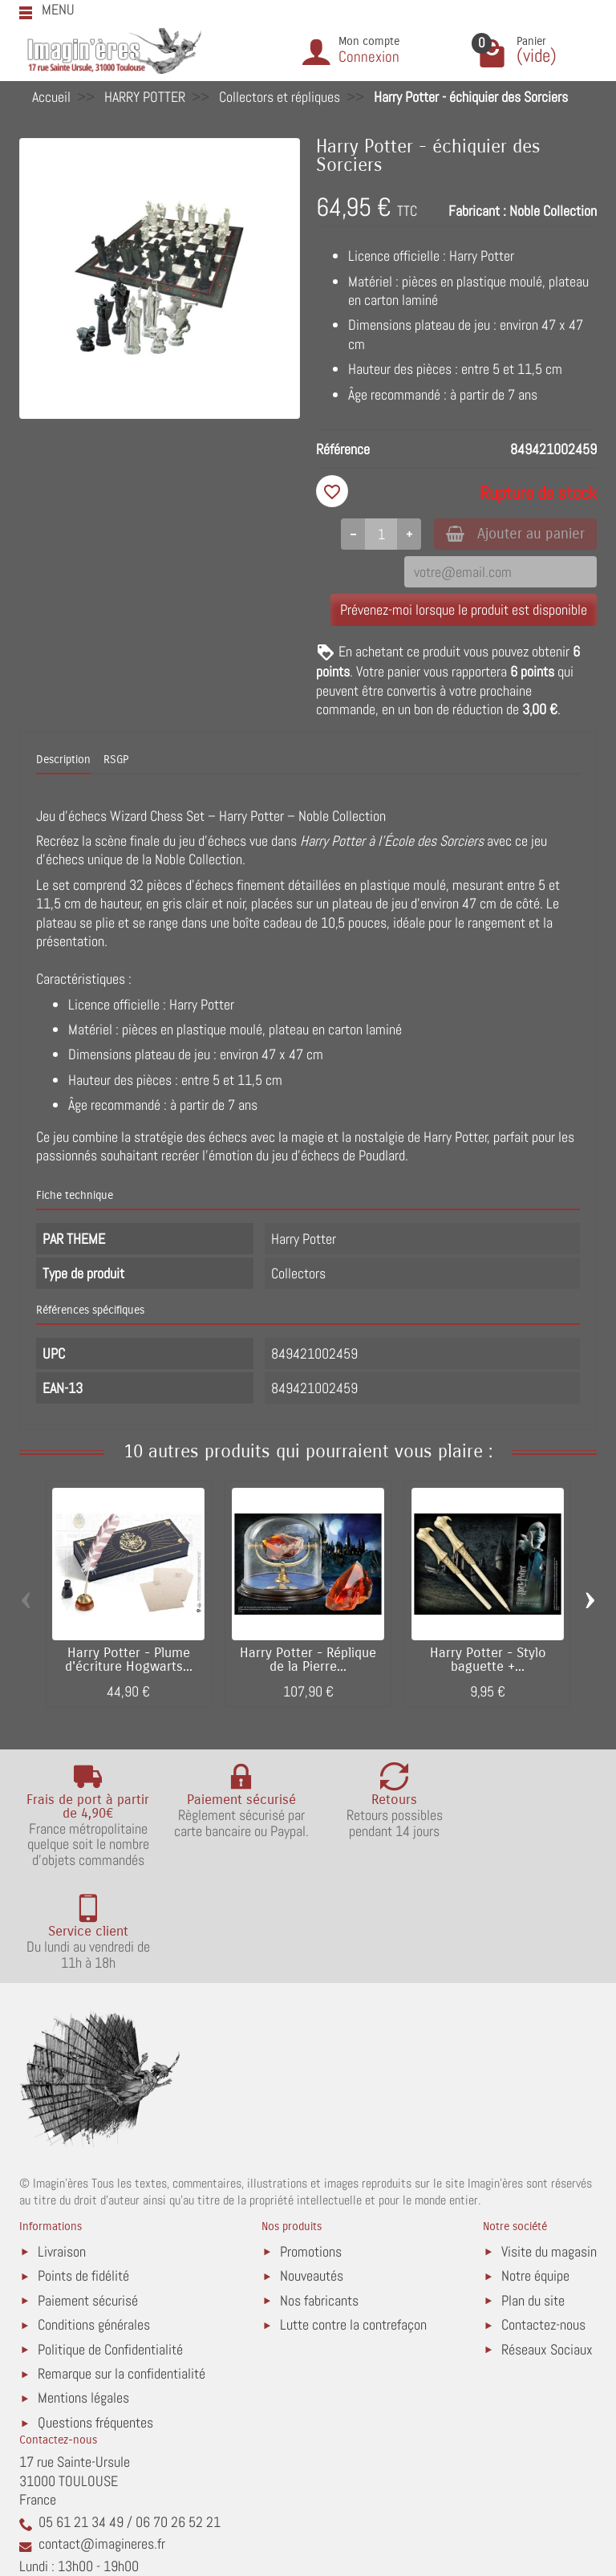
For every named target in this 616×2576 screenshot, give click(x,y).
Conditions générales (94, 2224)
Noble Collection (553, 210)
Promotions (311, 2150)
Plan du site (533, 2199)
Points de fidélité (83, 2175)
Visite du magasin (549, 2150)
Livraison (62, 2150)
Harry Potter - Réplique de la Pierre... (308, 1661)
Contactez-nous (543, 2224)
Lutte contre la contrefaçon (353, 2224)
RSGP (115, 761)
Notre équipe (535, 2175)
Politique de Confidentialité (110, 2248)
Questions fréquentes (95, 2322)
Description (63, 761)
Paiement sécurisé (88, 2199)
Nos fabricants (319, 2199)
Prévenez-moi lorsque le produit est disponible (463, 611)
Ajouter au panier (511, 534)
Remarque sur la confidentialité (121, 2273)
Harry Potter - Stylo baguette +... (488, 1661)
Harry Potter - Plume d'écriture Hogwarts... (128, 1661)
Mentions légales (83, 2297)
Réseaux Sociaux (547, 2248)
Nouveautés (311, 2175)
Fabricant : (477, 210)
